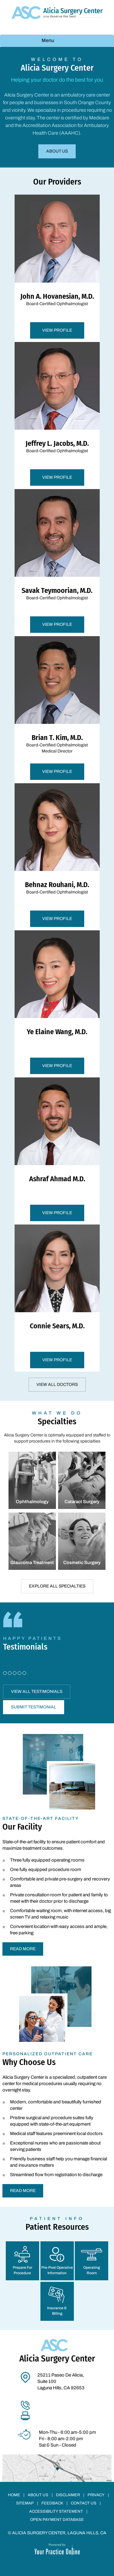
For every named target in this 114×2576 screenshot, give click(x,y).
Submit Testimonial (33, 1707)
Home (14, 2495)
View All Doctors (57, 1384)
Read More (23, 1949)
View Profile (57, 330)
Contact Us (83, 2503)
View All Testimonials (36, 1691)
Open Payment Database (57, 2520)
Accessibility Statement (56, 2511)
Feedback (52, 2503)
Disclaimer (68, 2495)
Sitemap (25, 2503)
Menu (55, 40)
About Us (57, 151)
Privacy (96, 2495)
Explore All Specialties (57, 1586)
